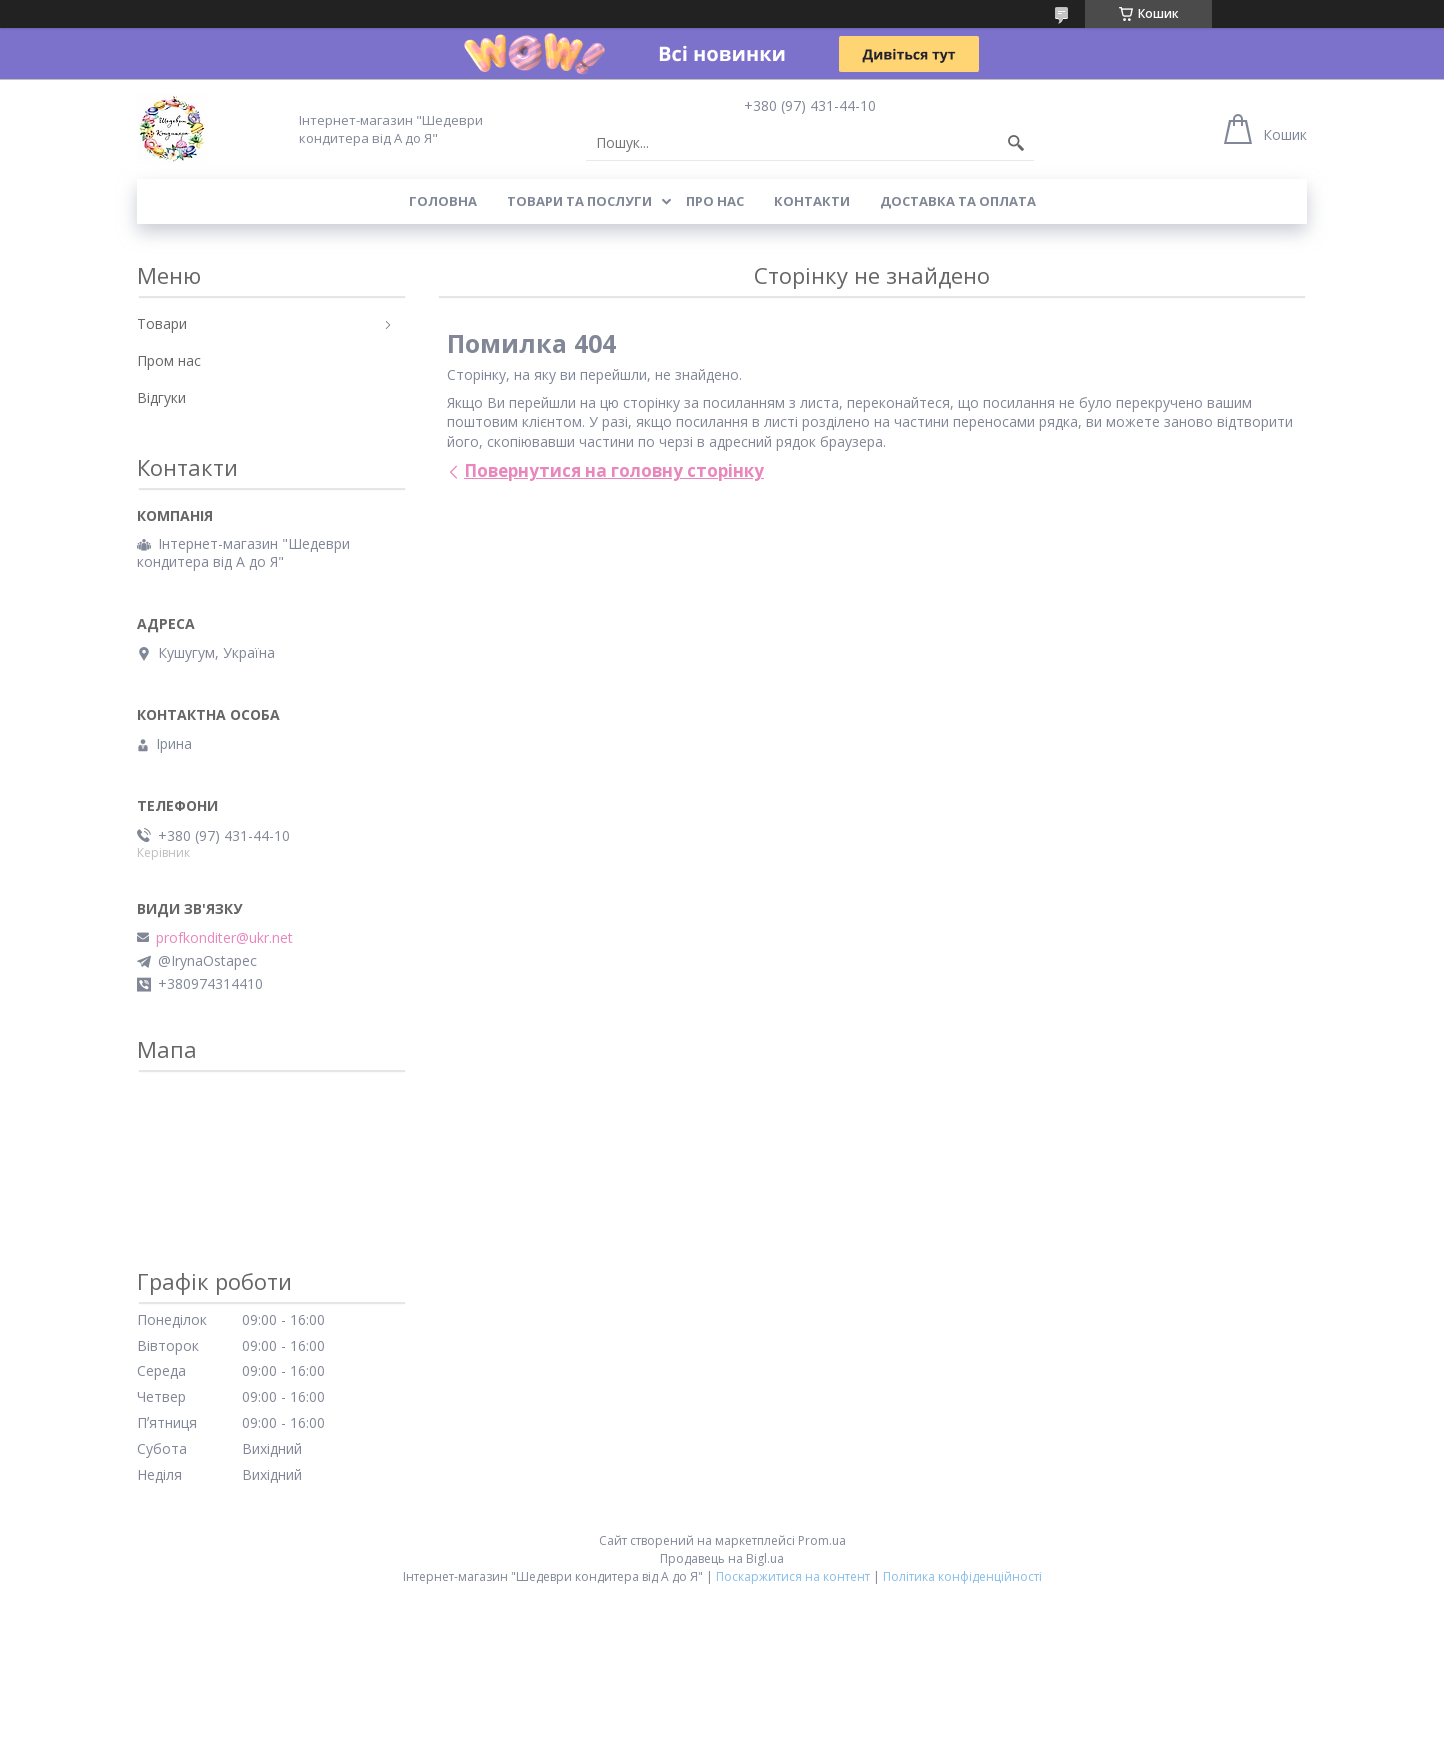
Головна (443, 201)
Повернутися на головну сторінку (614, 470)
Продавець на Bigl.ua (722, 1558)
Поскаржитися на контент (793, 1576)
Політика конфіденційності (962, 1576)
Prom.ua (822, 1540)
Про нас (715, 201)
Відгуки (161, 397)
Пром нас (169, 360)
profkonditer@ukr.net (224, 938)
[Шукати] (1016, 143)
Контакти (812, 201)
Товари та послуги (579, 201)
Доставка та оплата (958, 201)
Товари (162, 323)
